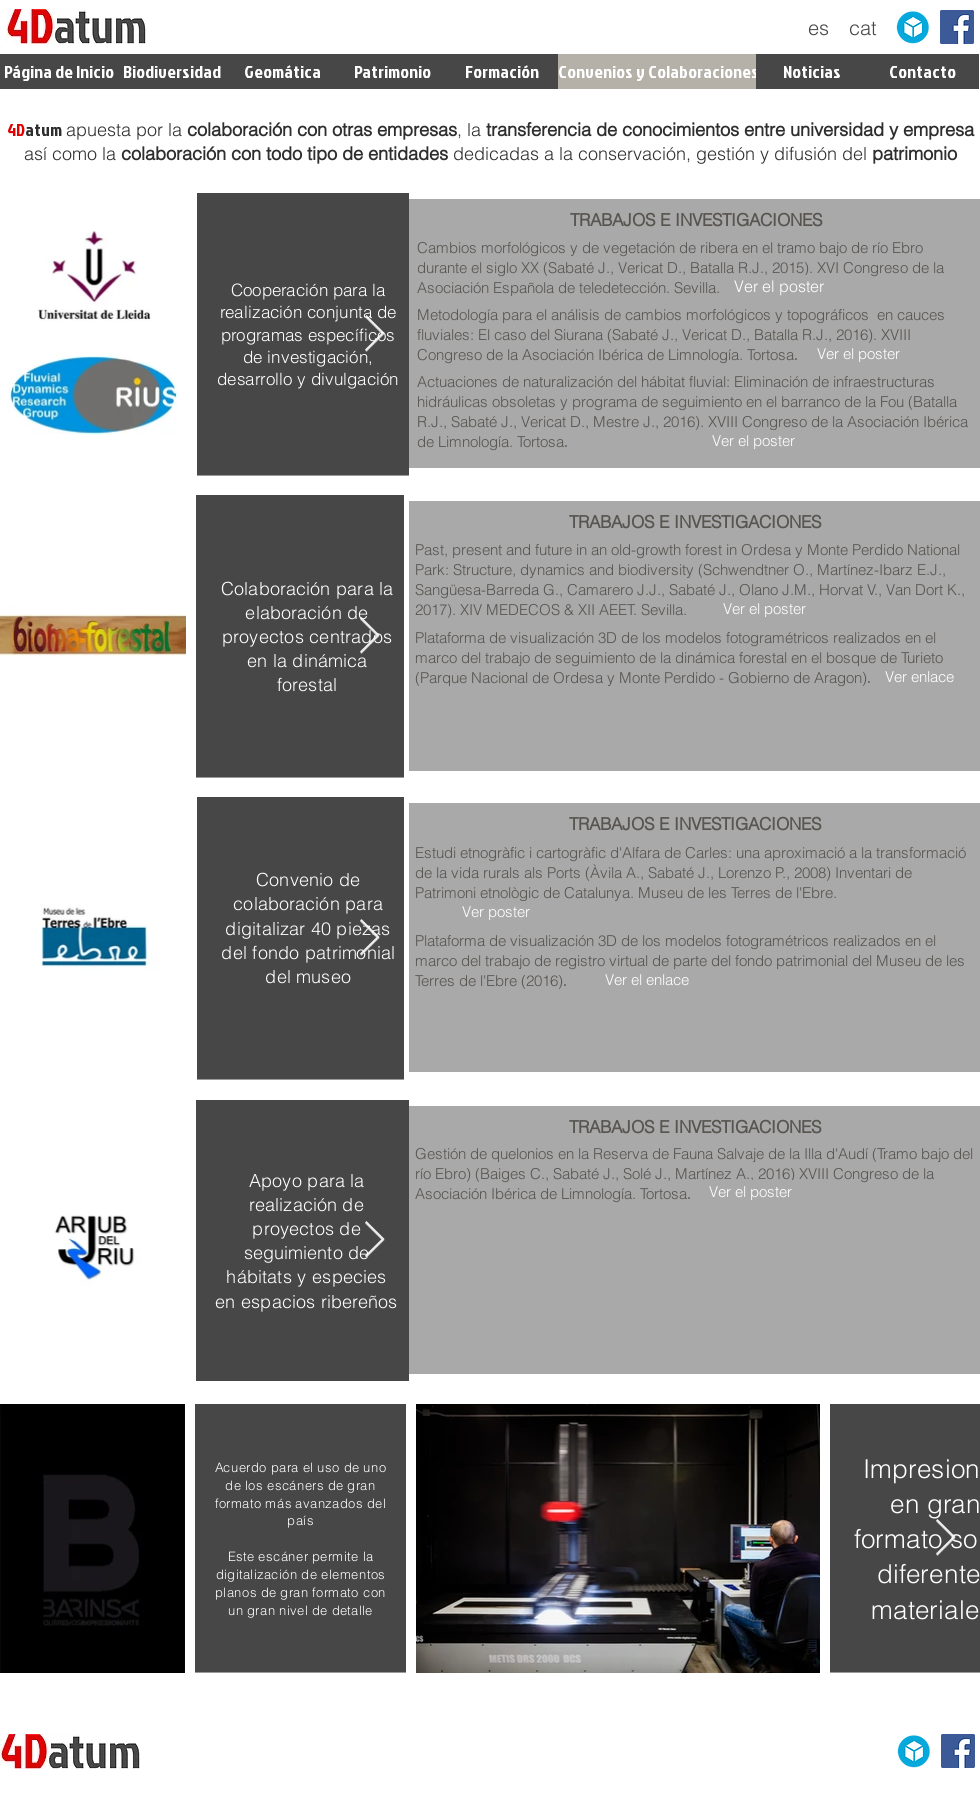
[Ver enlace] (919, 676)
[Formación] (502, 71)
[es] (818, 28)
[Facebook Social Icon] (957, 27)
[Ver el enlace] (646, 979)
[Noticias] (812, 71)
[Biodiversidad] (171, 71)
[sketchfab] (913, 27)
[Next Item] (374, 334)
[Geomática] (282, 71)
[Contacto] (922, 71)
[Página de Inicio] (59, 71)
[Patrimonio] (392, 71)
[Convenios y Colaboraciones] (658, 71)
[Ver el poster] (778, 286)
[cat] (862, 28)
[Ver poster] (495, 911)
